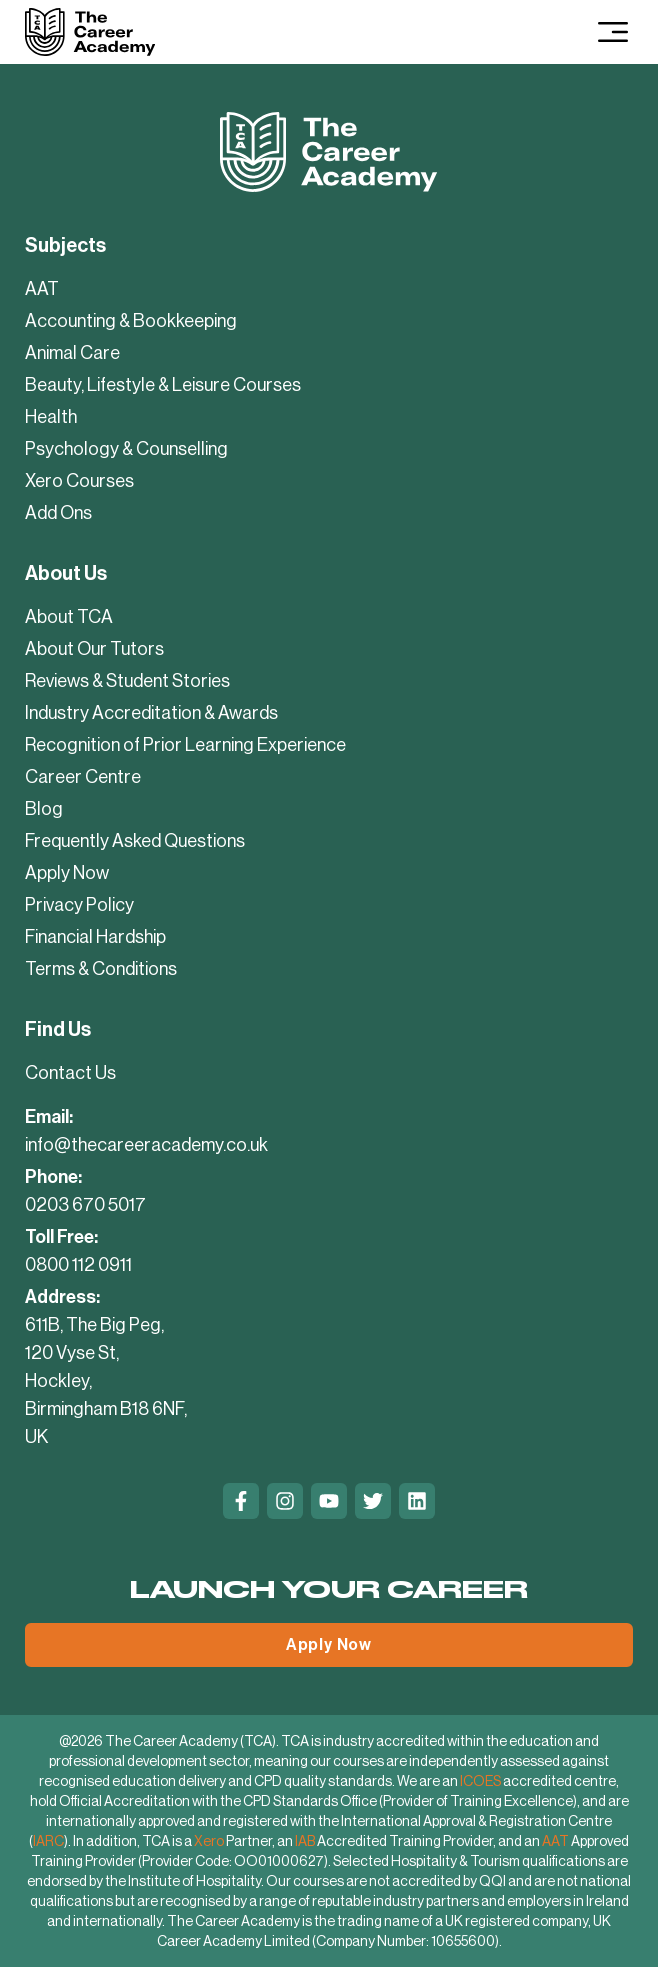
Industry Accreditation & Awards (151, 713)
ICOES (480, 1781)
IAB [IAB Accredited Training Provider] (305, 1841)
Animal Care (72, 353)
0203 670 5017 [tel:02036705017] (85, 1205)
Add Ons (58, 513)
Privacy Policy (79, 905)
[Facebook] (241, 1501)
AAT (42, 289)
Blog (44, 809)
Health (51, 417)
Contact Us (70, 1073)
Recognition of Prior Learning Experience (185, 745)
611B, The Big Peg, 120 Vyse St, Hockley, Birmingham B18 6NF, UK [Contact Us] (106, 1381)
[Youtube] (329, 1501)
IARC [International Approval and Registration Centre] (48, 1841)
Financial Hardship (95, 937)
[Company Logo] (90, 32)
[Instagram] (285, 1501)
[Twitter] (373, 1501)
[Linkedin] (417, 1501)
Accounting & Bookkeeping (131, 321)
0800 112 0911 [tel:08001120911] (78, 1265)
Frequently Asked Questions (135, 841)
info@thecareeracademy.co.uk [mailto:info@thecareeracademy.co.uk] (146, 1145)
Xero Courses (79, 481)
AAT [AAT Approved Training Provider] (555, 1841)
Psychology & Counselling (126, 449)
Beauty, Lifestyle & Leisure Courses (163, 385)
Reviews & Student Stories (127, 681)
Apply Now (67, 873)
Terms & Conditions (101, 969)
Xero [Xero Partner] (209, 1841)
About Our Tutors (94, 649)
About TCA (69, 617)
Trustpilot (59, 1546)
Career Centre (83, 777)
